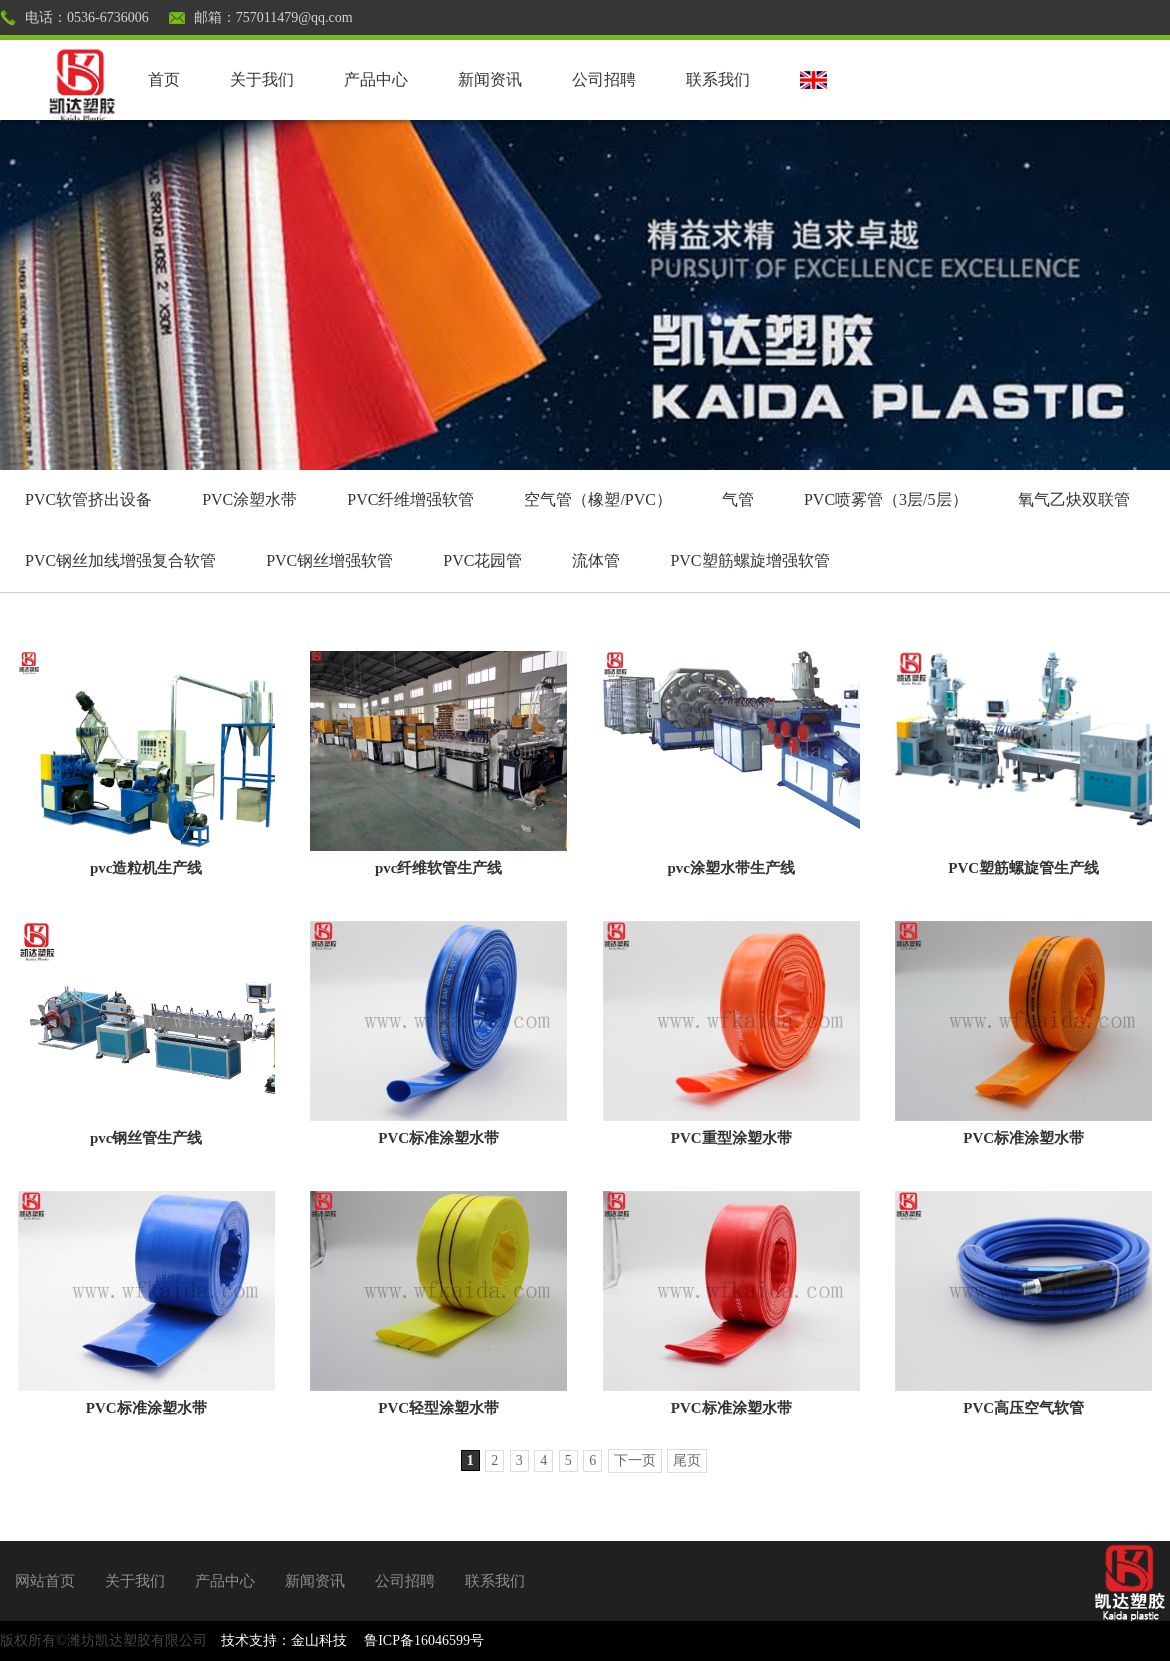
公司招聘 (604, 79)
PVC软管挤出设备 (88, 499)
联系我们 (718, 79)
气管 (738, 499)
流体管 (596, 560)
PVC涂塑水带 (249, 499)
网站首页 (45, 1581)
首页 (164, 79)
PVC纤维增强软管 (410, 499)
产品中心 (376, 79)
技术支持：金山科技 (284, 1640)
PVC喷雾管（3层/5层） (886, 499)
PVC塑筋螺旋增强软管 (749, 560)
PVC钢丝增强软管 (329, 560)
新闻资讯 (490, 79)
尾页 (687, 1460)
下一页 (635, 1460)
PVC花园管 (482, 560)
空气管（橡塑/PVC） (598, 499)
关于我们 (262, 79)
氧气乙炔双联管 (1074, 499)
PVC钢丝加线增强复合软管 (120, 560)
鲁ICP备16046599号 (424, 1640)
